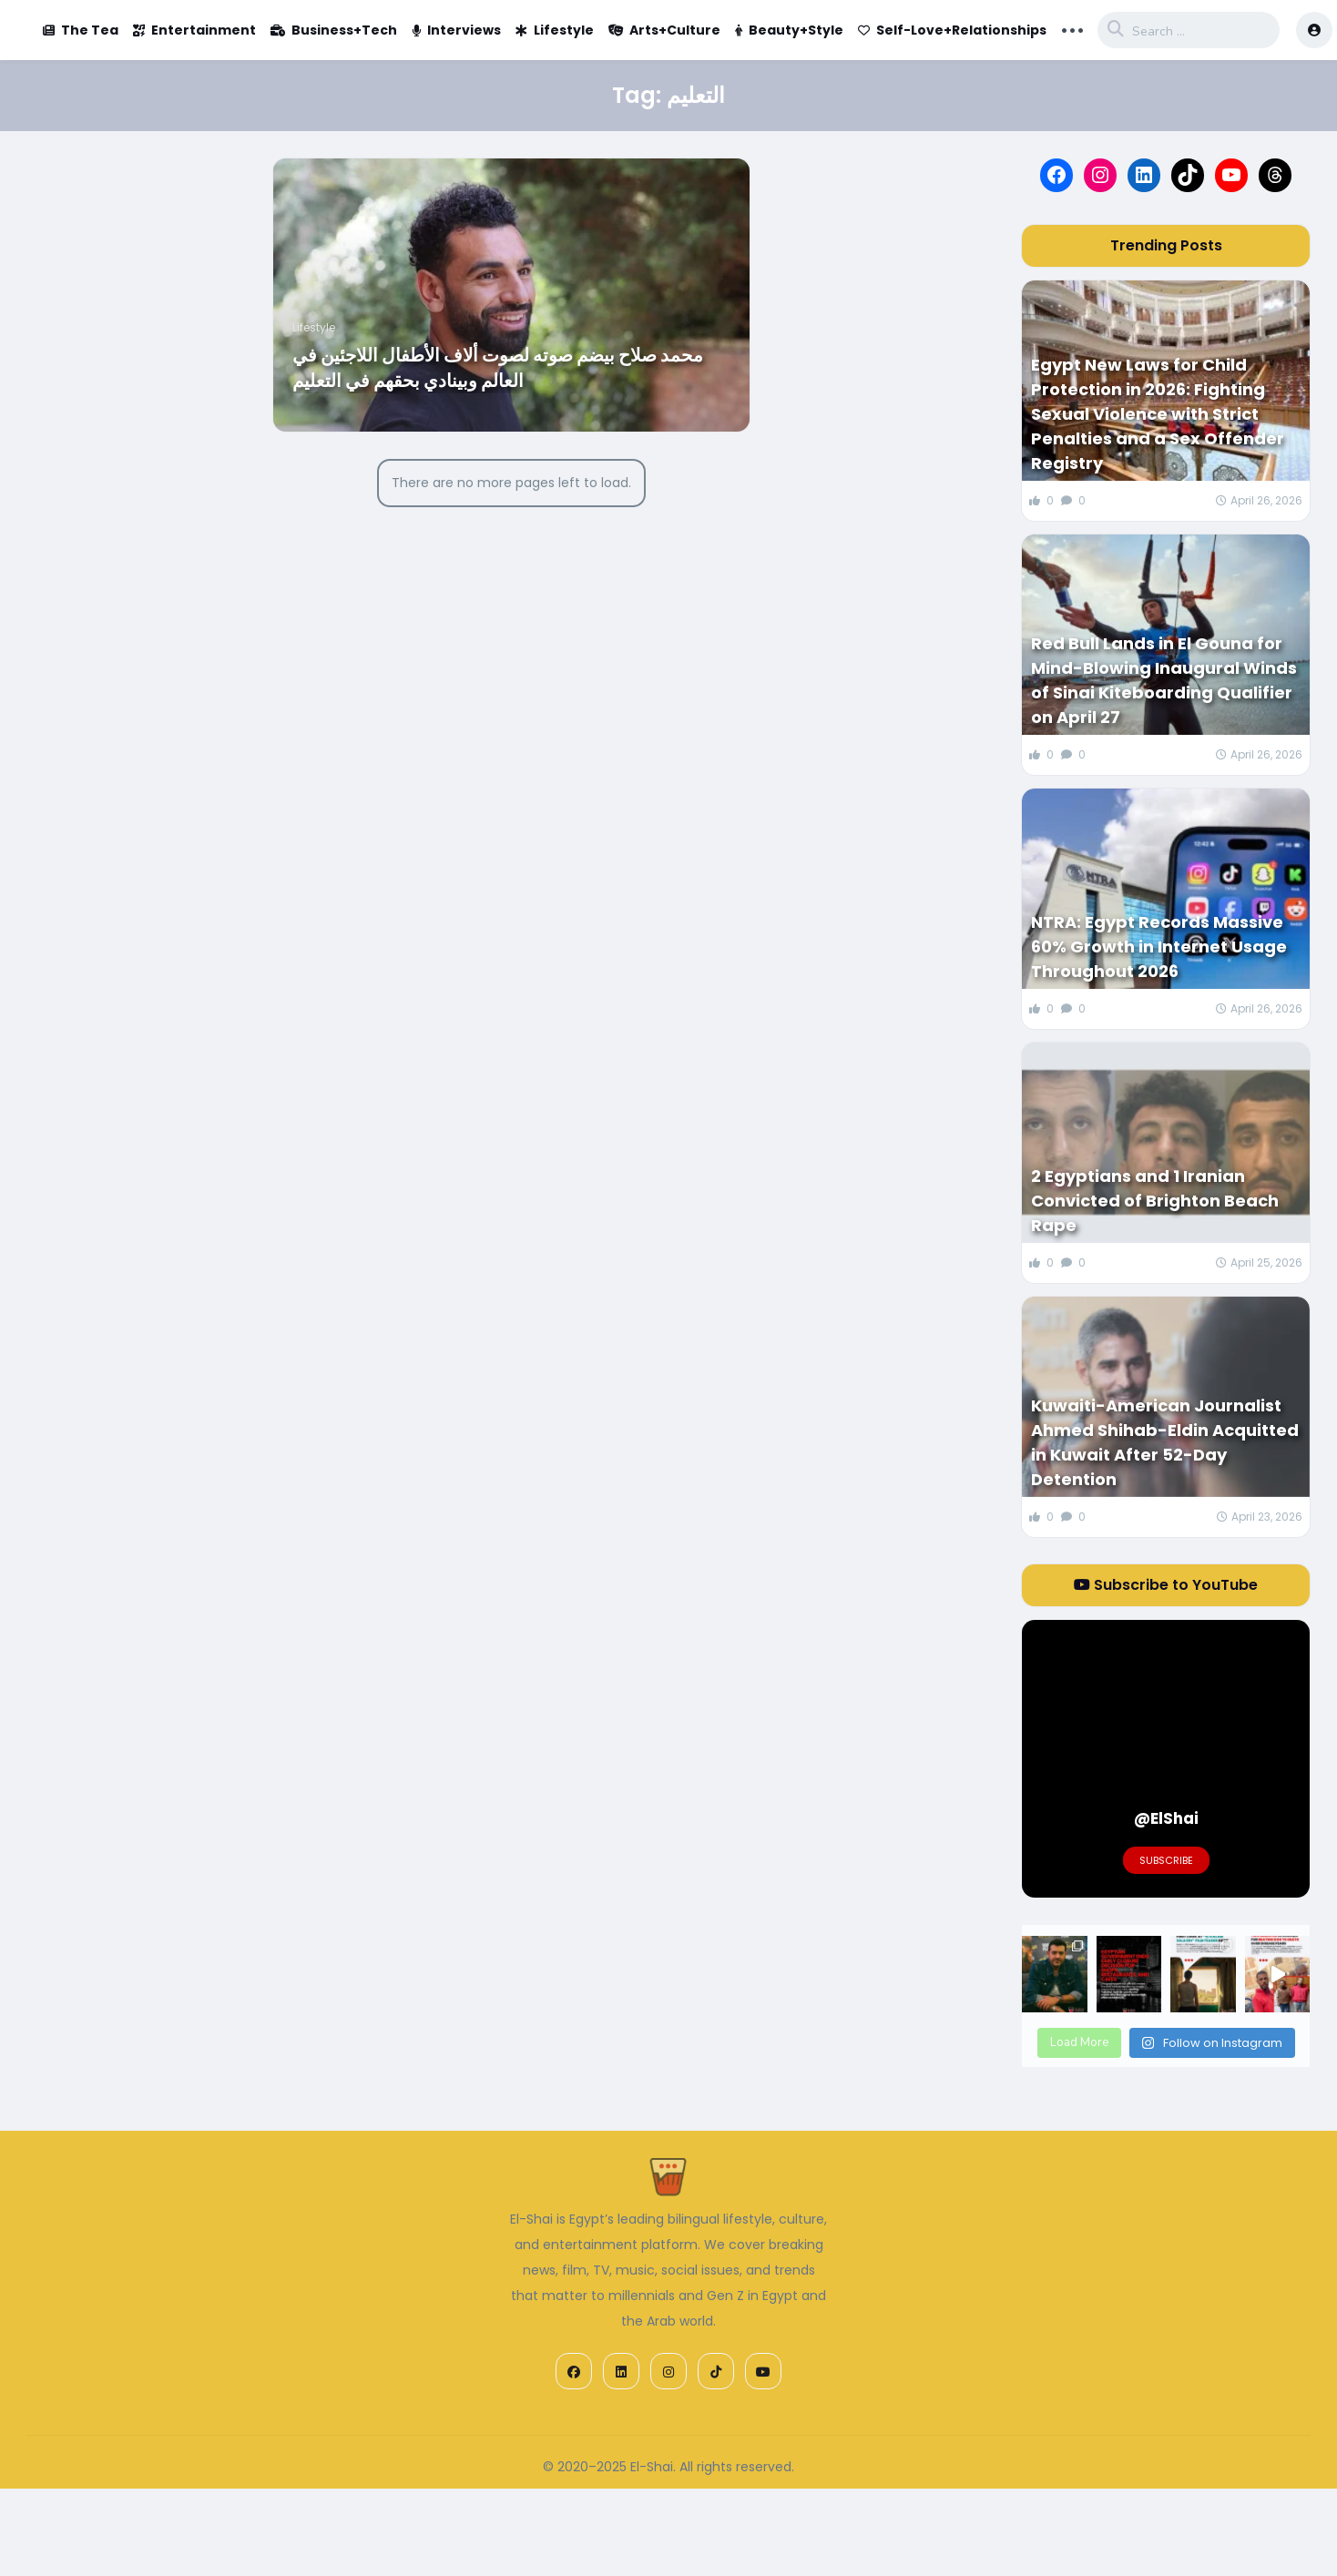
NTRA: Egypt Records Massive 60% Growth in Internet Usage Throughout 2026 (1159, 947)
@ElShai (1166, 1818)
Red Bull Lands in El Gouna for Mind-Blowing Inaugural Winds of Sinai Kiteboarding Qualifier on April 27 (1164, 680)
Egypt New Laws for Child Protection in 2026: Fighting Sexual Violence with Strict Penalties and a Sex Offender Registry (1157, 413)
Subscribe (1166, 1860)
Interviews (456, 30)
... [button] (1072, 28)
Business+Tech (333, 30)
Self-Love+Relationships (952, 30)
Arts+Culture (664, 30)
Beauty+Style (789, 30)
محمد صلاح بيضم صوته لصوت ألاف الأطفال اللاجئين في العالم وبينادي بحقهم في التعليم (497, 367)
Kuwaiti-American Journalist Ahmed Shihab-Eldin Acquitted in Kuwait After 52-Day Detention (1165, 1442)
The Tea (80, 30)
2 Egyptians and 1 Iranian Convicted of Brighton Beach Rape (1155, 1201)
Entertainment (194, 30)
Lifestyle (554, 30)
